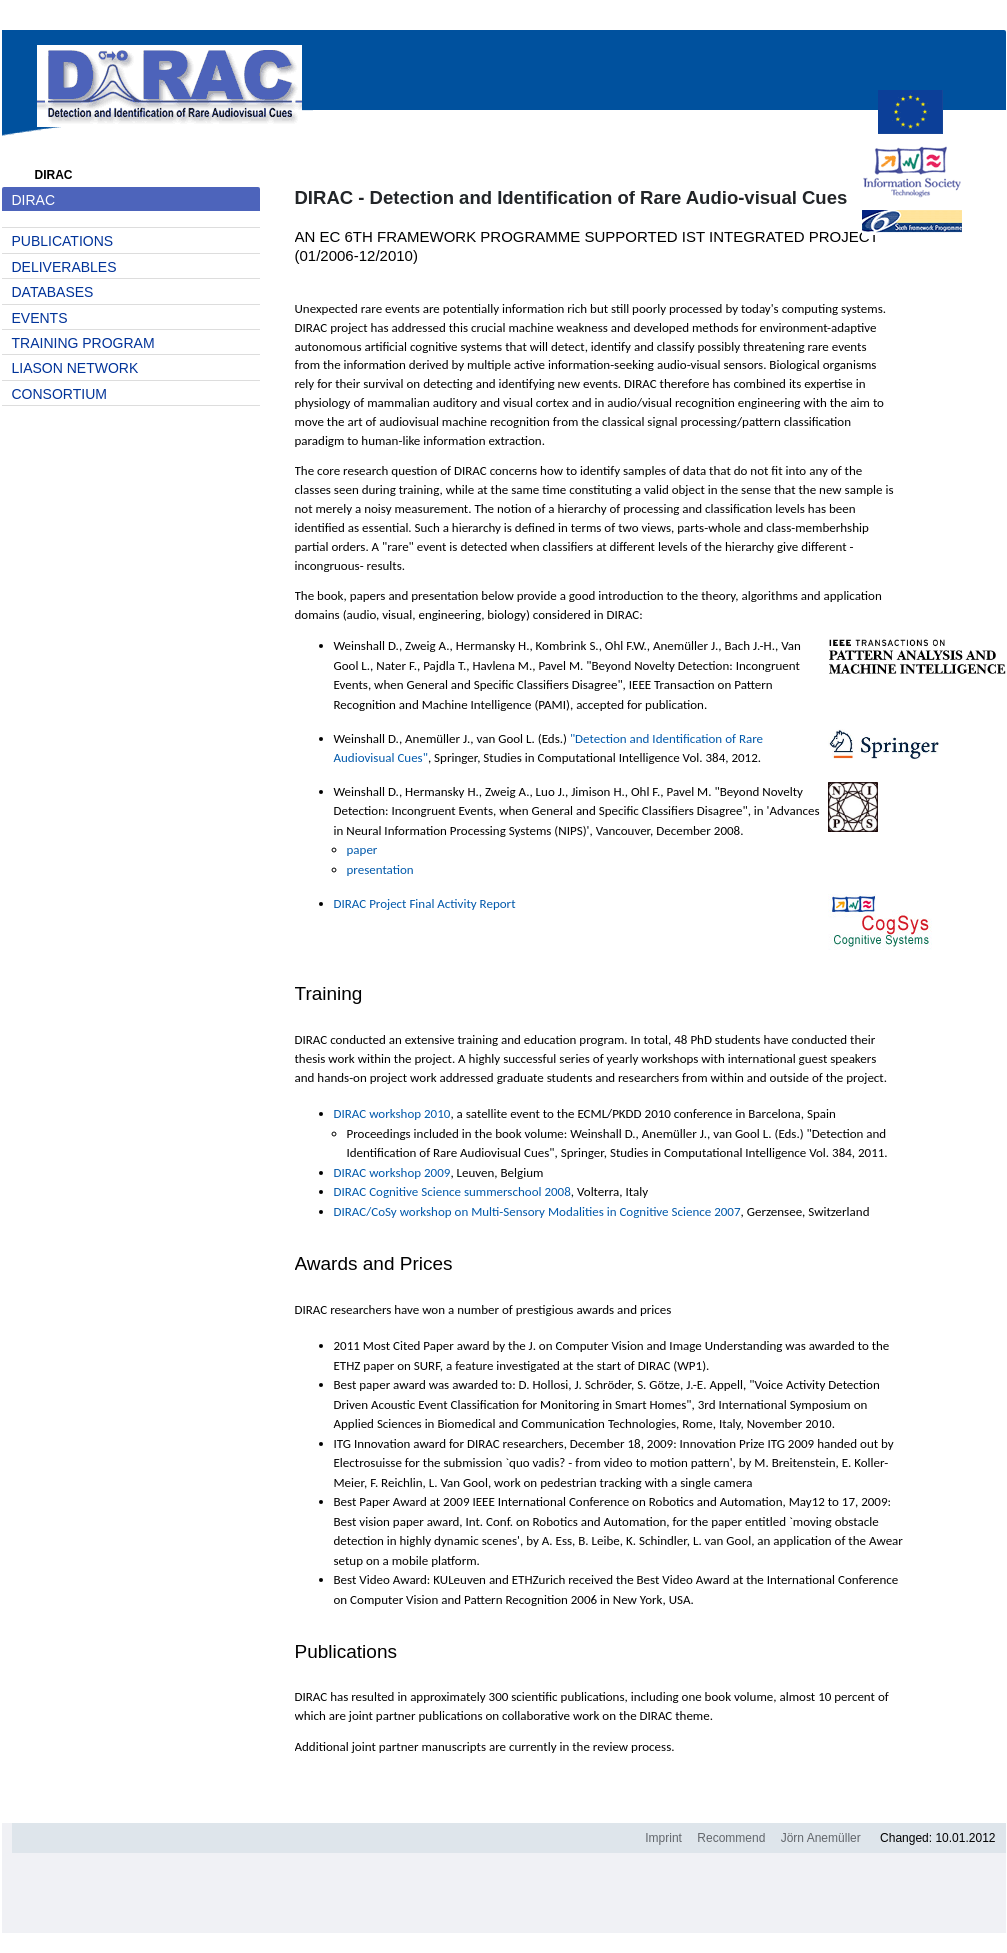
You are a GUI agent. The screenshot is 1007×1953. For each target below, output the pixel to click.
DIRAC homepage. (170, 80)
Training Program (83, 343)
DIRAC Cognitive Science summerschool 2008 (452, 1191)
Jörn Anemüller (821, 1838)
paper (362, 849)
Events (40, 318)
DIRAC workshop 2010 (392, 1113)
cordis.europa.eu (912, 114)
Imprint (663, 1838)
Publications (63, 241)
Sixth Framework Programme (912, 232)
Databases (53, 292)
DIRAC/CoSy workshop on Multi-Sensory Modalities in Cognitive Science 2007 (537, 1211)
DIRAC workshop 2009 (392, 1172)
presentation (380, 869)
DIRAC (34, 200)
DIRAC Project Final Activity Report (425, 903)
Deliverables (64, 267)
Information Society (912, 173)
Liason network (75, 368)
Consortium (59, 394)
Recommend (731, 1838)
